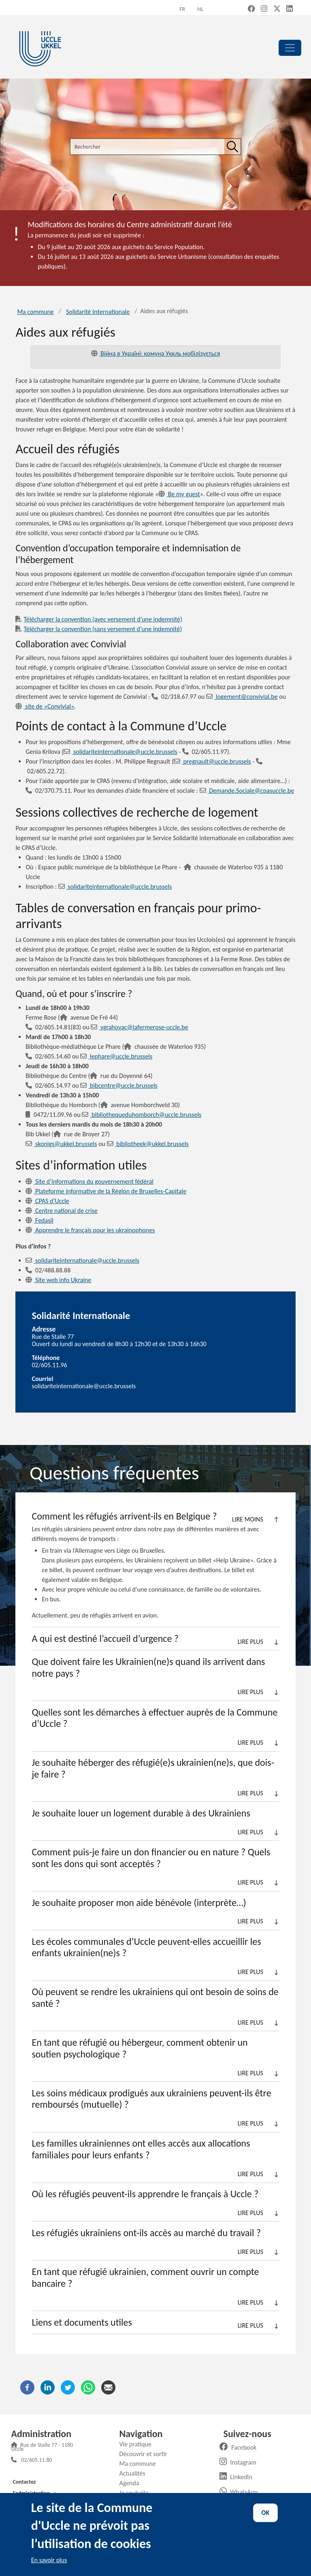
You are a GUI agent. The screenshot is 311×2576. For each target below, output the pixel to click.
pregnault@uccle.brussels (212, 761)
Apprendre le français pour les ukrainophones (90, 1230)
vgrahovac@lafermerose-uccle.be (139, 1027)
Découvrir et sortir (146, 2454)
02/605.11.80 (36, 2460)
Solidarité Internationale (98, 312)
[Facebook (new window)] (251, 9)
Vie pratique (138, 2444)
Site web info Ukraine (58, 1280)
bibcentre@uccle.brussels (119, 1085)
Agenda (132, 2483)
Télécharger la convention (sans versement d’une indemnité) (98, 629)
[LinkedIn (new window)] (289, 9)
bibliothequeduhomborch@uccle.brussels (141, 1114)
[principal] (290, 48)
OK (266, 2512)
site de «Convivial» (44, 706)
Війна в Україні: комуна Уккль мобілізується (155, 353)
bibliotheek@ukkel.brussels (148, 1144)
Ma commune (35, 312)
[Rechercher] (232, 146)
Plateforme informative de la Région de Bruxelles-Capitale (106, 1191)
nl (200, 9)
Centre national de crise (62, 1210)
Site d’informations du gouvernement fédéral (89, 1181)
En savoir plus (49, 2560)
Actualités (135, 2473)
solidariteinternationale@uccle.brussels (115, 886)
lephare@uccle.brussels (116, 1056)
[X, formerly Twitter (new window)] (277, 9)
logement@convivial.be (242, 696)
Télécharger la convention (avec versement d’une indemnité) (98, 619)
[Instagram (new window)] (264, 9)
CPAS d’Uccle (47, 1201)
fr (182, 9)
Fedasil (39, 1220)
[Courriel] (108, 2386)
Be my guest (179, 494)
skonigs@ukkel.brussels (61, 1144)
